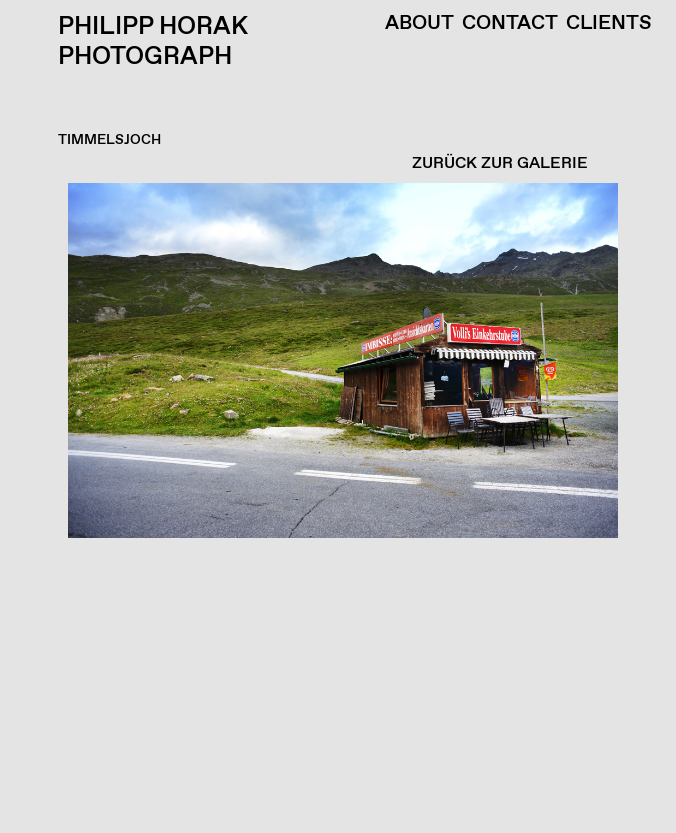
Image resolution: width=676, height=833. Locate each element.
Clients (609, 24)
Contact (510, 24)
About (419, 24)
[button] (333, 508)
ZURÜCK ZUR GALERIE (500, 163)
